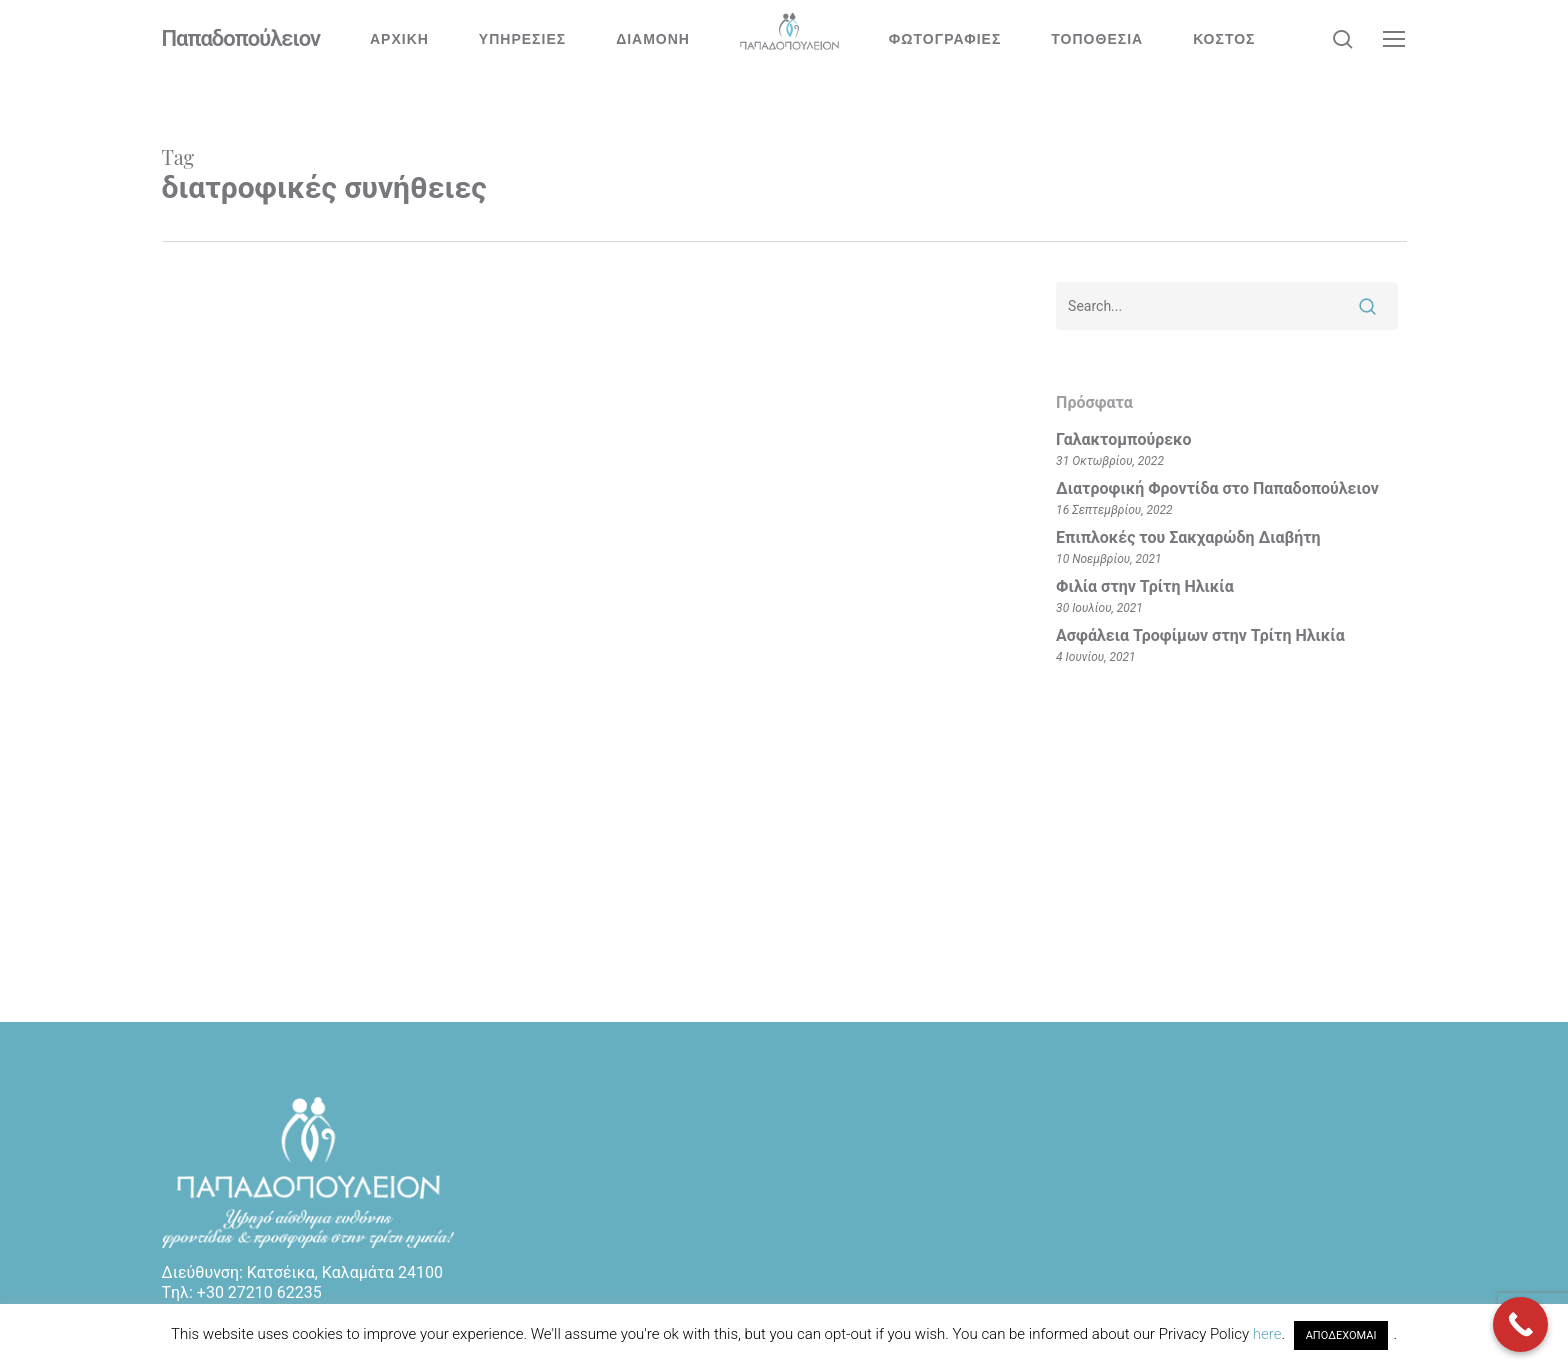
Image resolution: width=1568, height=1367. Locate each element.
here (1267, 1334)
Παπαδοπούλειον (241, 39)
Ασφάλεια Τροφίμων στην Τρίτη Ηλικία (1200, 635)
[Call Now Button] (1520, 1324)
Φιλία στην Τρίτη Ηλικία (1145, 586)
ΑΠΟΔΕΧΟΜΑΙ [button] (1341, 1335)
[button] (1395, 39)
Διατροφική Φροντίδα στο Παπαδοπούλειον (1217, 488)
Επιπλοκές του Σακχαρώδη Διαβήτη (1188, 537)
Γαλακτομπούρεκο (1124, 439)
